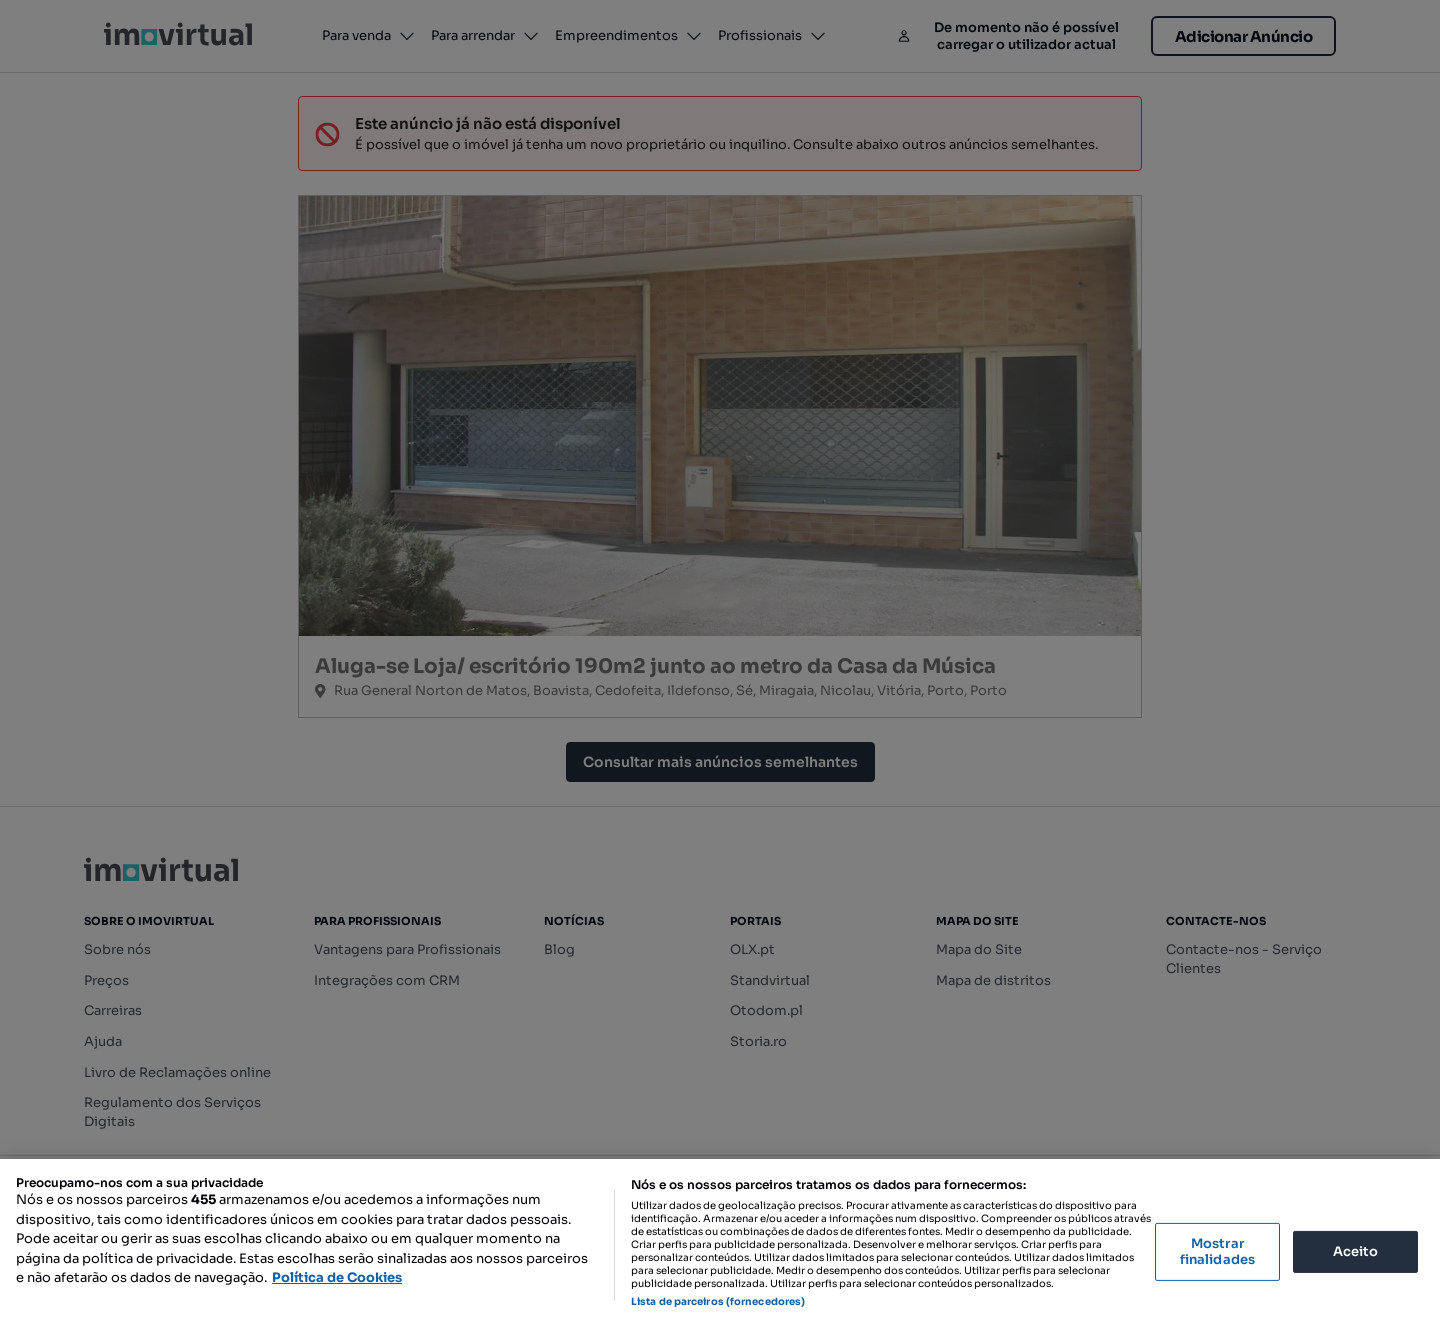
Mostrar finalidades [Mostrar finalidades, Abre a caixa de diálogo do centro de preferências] (1217, 1251)
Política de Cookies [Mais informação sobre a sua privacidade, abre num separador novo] (337, 1277)
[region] (720, 1245)
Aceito (1356, 1251)
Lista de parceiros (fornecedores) (718, 1301)
